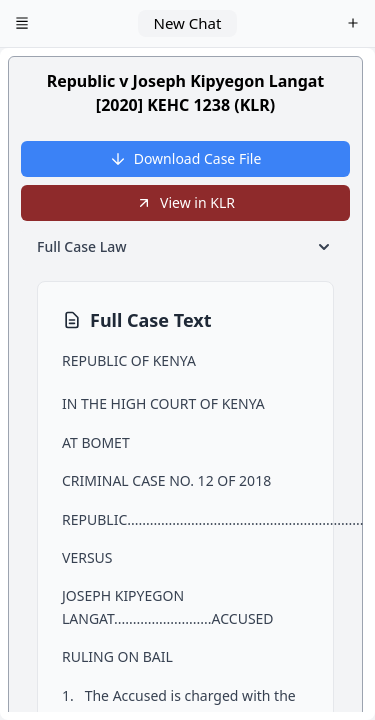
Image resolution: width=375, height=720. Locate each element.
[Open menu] (22, 24)
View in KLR (185, 202)
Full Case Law (185, 247)
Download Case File (186, 158)
